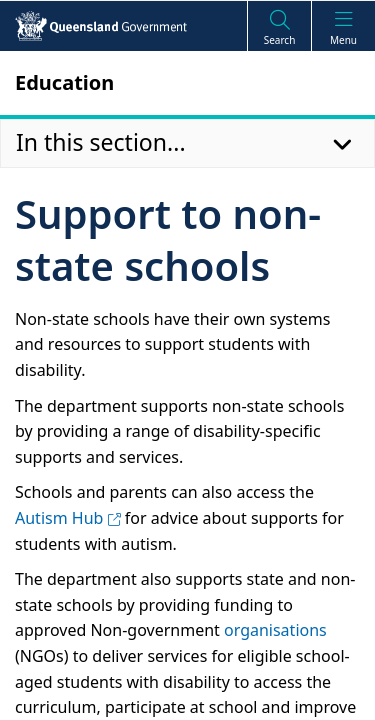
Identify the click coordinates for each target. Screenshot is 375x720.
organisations (275, 630)
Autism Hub (68, 518)
